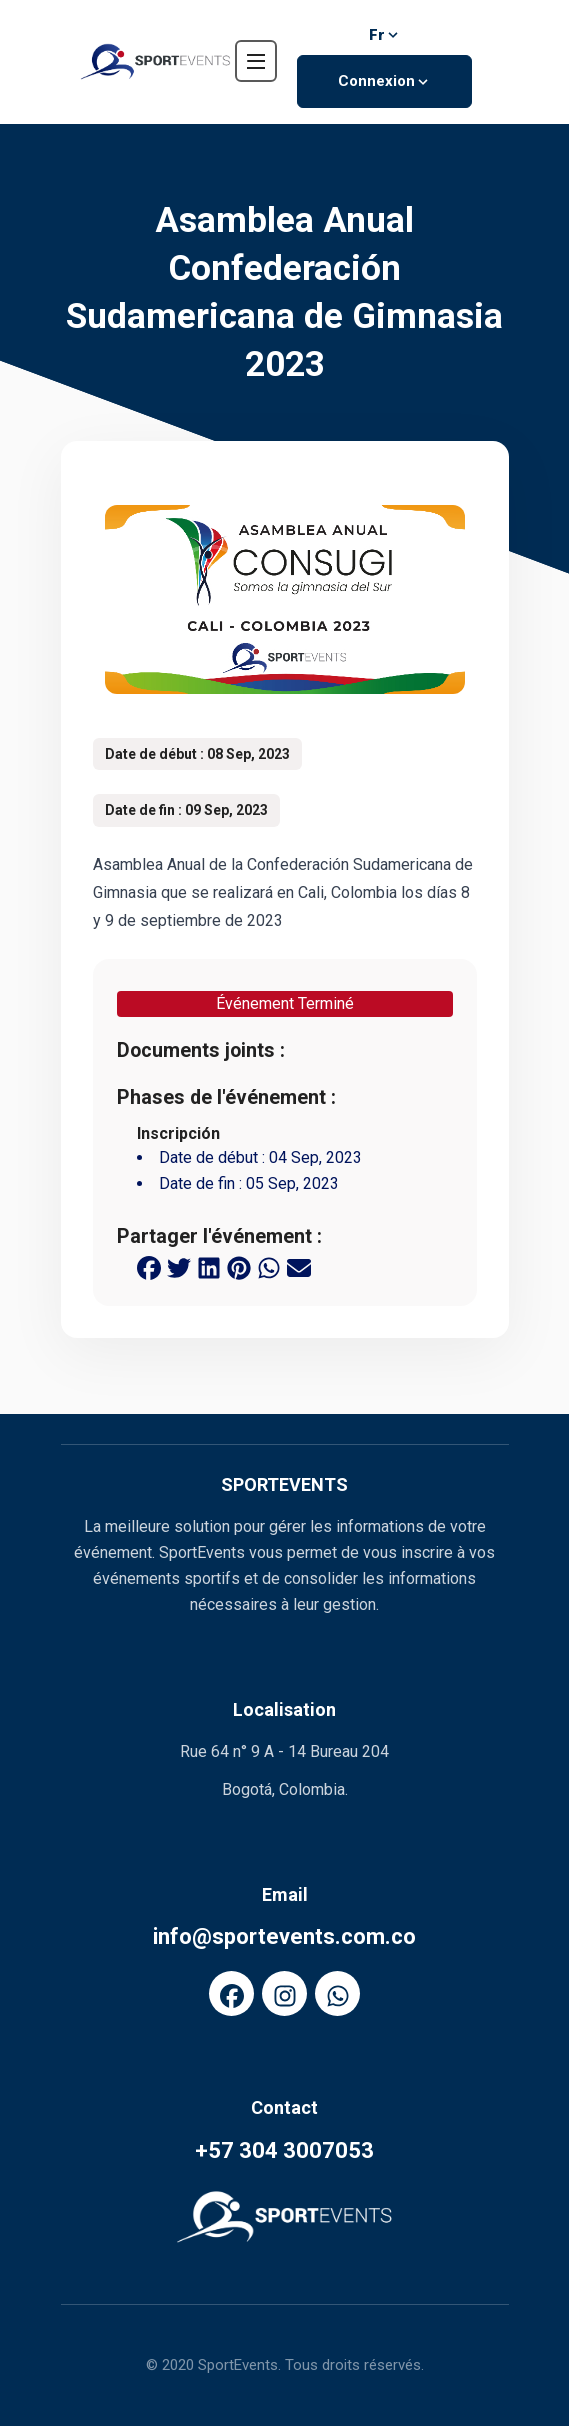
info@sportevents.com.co (284, 1936)
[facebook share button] (149, 1266)
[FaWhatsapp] (337, 1993)
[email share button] (299, 1266)
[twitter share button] (179, 1266)
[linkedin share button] (209, 1266)
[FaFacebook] (231, 1993)
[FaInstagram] (284, 1993)
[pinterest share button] (239, 1266)
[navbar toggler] (256, 61)
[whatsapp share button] (269, 1266)
